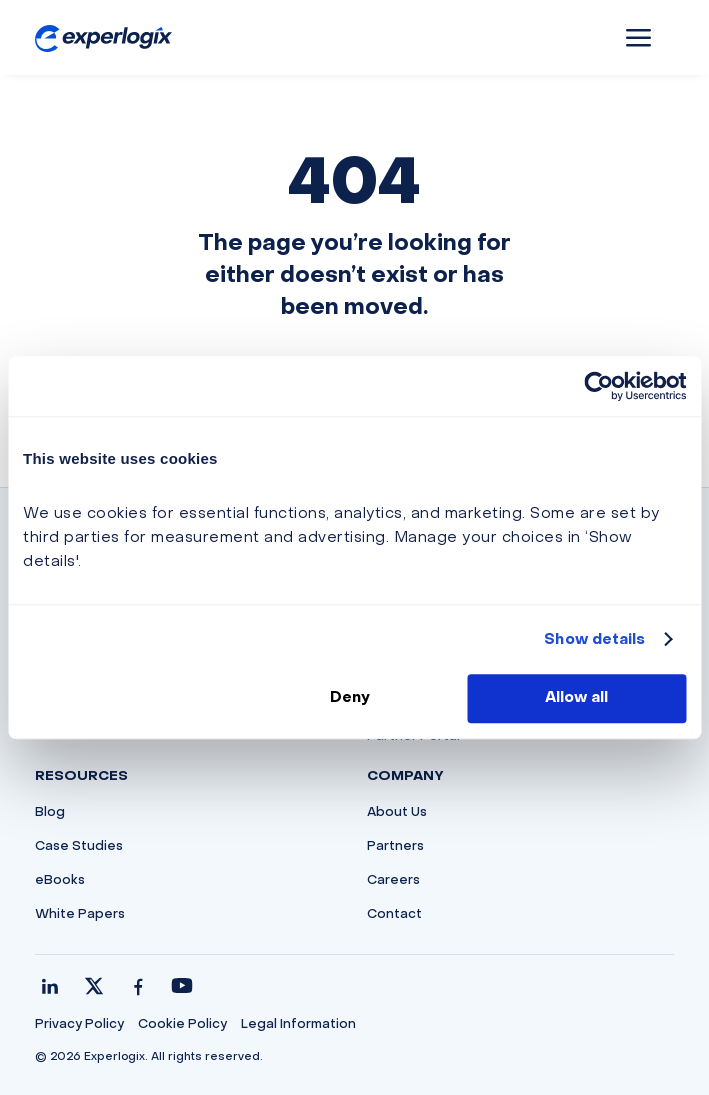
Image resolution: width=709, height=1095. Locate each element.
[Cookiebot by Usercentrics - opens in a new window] (598, 386)
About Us (397, 813)
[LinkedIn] (50, 986)
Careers (393, 881)
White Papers (80, 915)
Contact (394, 915)
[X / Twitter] (94, 986)
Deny (350, 698)
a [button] (639, 39)
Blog (50, 813)
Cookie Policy (182, 1025)
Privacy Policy (79, 1025)
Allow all (576, 698)
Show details (594, 640)
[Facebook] (138, 986)
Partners (395, 847)
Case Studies (79, 847)
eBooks (60, 881)
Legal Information (298, 1025)
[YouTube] (182, 986)
